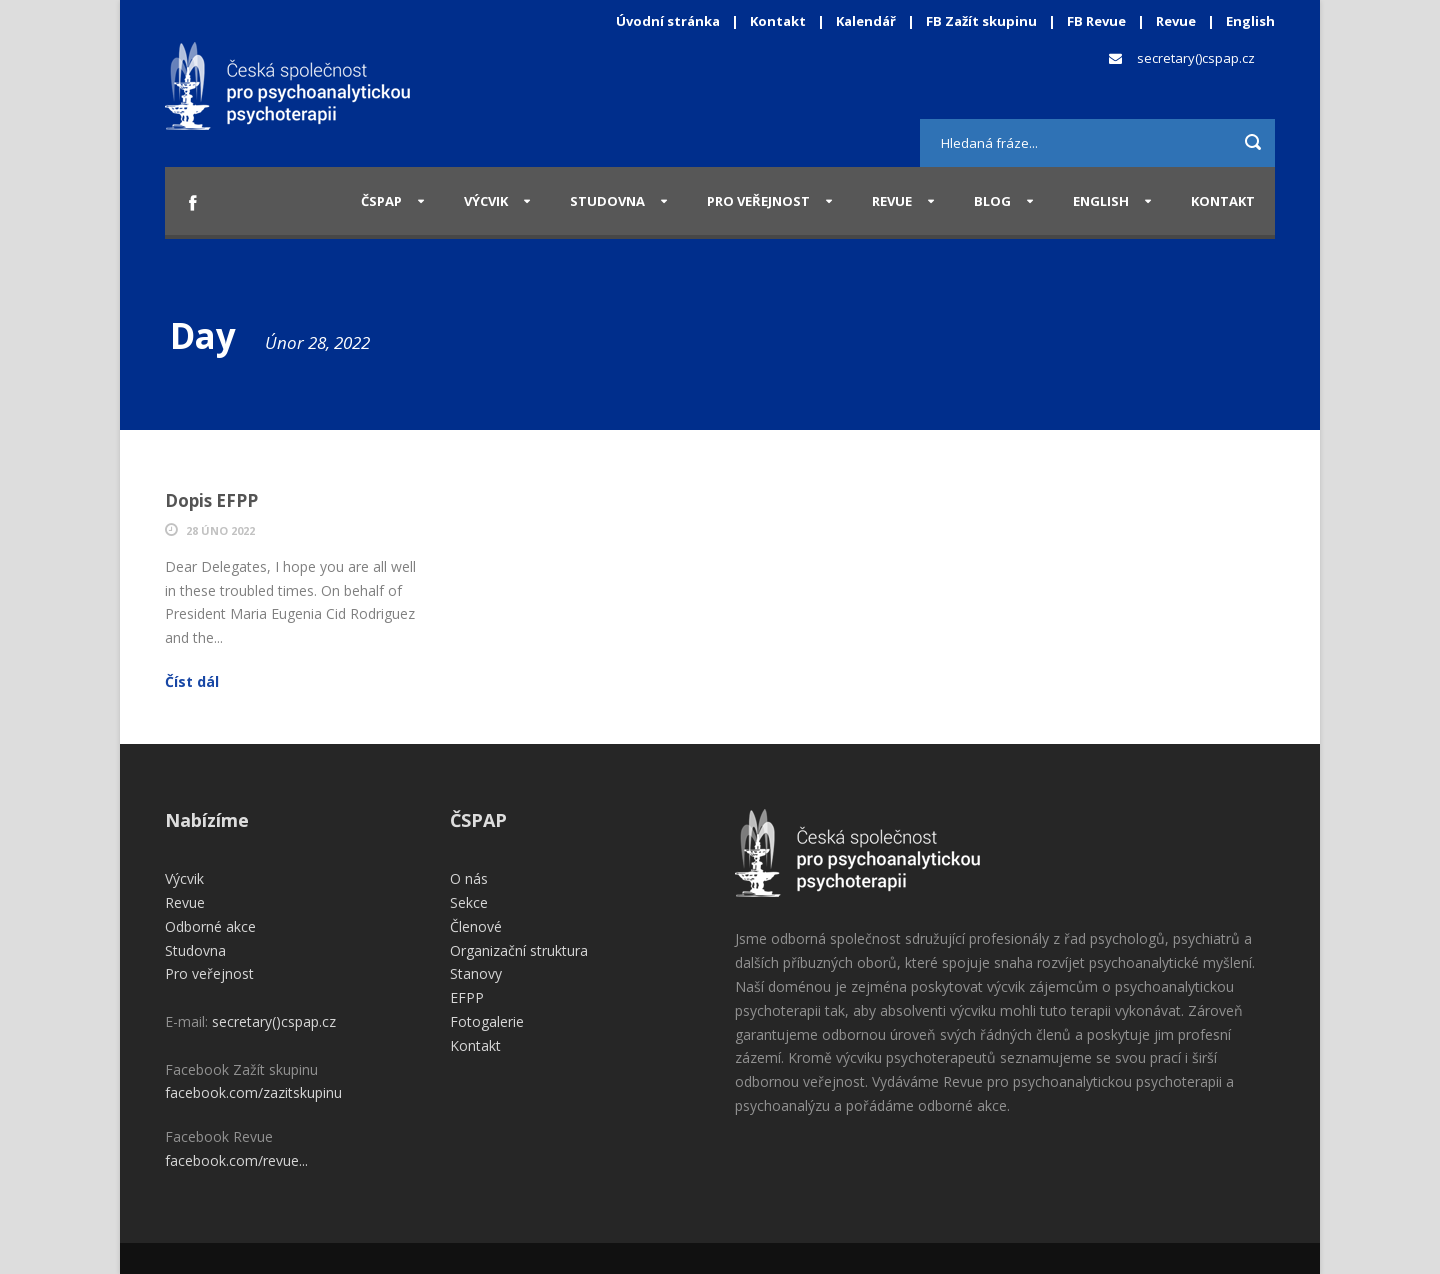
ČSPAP (381, 201)
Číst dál (192, 681)
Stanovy (476, 973)
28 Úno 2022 (220, 530)
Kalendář (867, 21)
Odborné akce (210, 926)
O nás (469, 878)
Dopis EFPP (211, 500)
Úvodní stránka (668, 21)
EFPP (467, 997)
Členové (476, 926)
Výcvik (486, 201)
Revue (1176, 21)
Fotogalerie (487, 1021)
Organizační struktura (519, 950)
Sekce (469, 902)
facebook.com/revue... (236, 1160)
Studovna (607, 201)
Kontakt (778, 21)
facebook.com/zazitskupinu (253, 1092)
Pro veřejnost (758, 201)
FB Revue (1096, 21)
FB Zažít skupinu (981, 21)
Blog (992, 201)
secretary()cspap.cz (1196, 58)
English (1250, 21)
